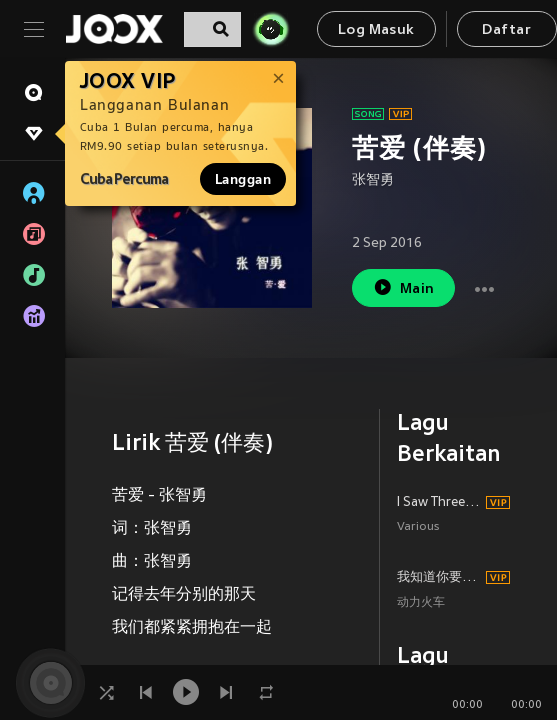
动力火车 (421, 603)
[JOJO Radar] (271, 29)
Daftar (506, 30)
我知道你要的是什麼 (438, 578)
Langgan (243, 179)
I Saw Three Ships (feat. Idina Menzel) (438, 503)
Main (403, 287)
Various (418, 527)
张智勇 (373, 180)
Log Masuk (376, 30)
